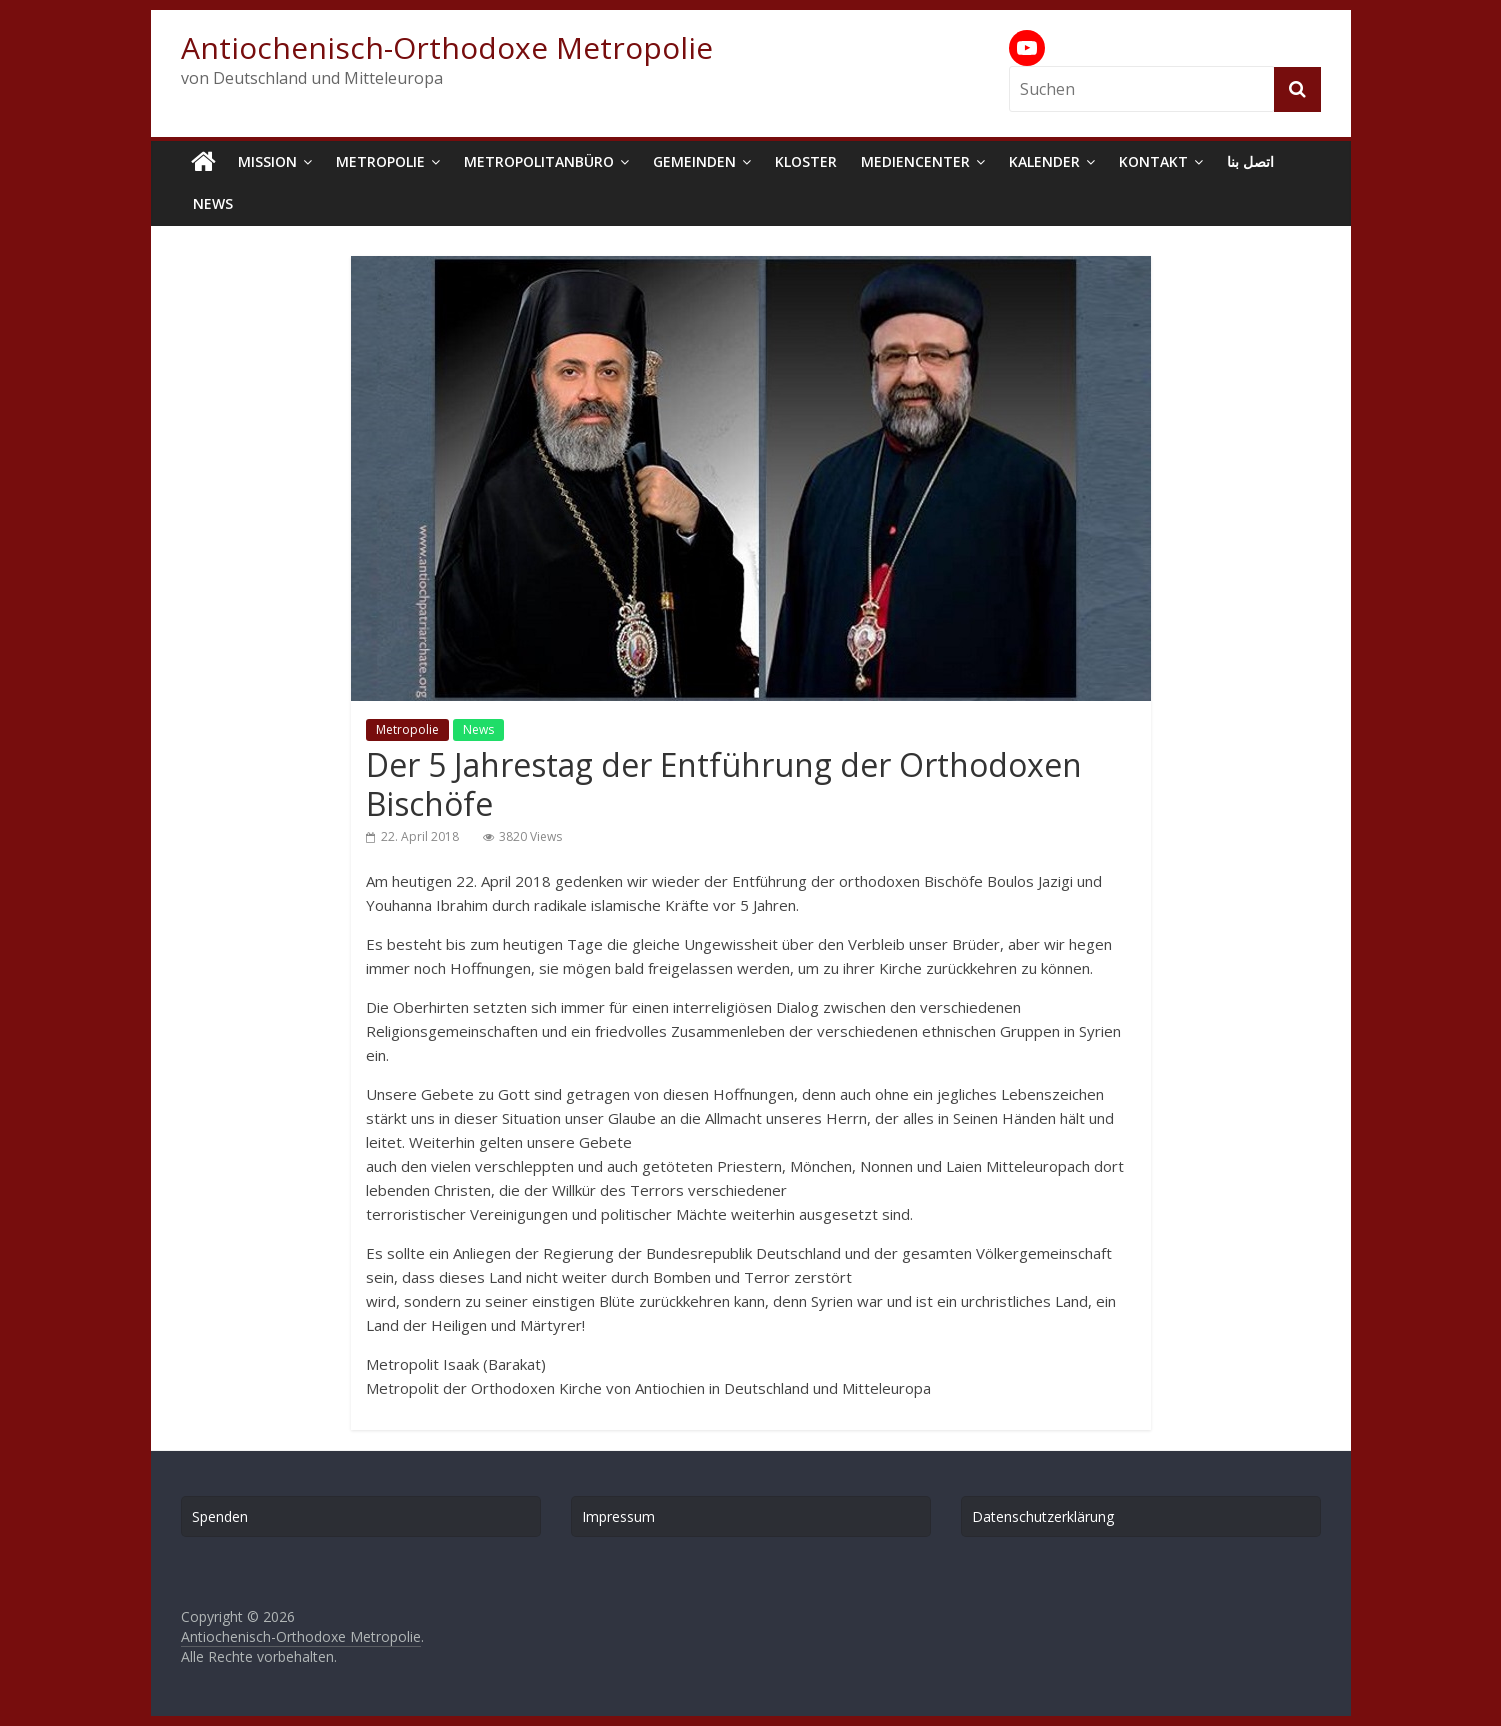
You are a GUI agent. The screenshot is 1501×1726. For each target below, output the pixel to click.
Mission (267, 161)
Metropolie (380, 161)
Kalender (1044, 161)
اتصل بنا (1250, 161)
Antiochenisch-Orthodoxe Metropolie (447, 47)
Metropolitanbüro (539, 161)
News (213, 203)
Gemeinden (694, 161)
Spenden (220, 1516)
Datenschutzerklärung (1043, 1516)
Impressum (618, 1516)
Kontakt (1153, 161)
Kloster (806, 161)
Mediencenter (915, 161)
